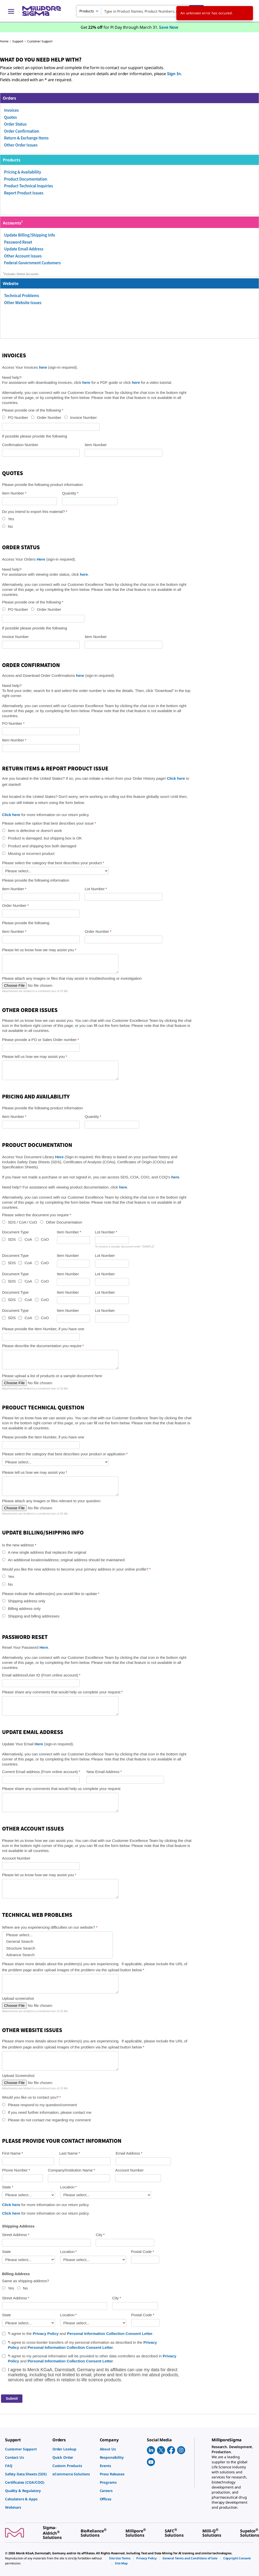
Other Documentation (64, 1222)
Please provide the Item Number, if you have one (43, 1329)
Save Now (168, 27)
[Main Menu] (11, 11)
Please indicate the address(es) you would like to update (49, 1593)
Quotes (10, 117)
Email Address (128, 2153)
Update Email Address (23, 248)
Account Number (16, 1858)
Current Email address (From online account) (40, 1772)
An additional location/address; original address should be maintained (66, 1560)
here (43, 367)
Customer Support (39, 41)
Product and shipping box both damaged (42, 846)
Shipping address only (26, 1601)
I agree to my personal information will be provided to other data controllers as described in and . (92, 2358)
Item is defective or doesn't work (35, 830)
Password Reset (18, 242)
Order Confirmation (21, 131)
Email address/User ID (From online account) (40, 1675)
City (99, 2235)
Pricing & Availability (22, 172)
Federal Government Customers (32, 262)
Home (4, 41)
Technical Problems (21, 295)
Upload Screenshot (18, 2075)
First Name (11, 2153)
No (10, 526)
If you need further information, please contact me (49, 2112)
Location (67, 2187)
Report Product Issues (23, 192)
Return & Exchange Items (26, 137)
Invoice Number (83, 417)
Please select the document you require (35, 1215)
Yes (11, 519)
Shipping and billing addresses (33, 1616)
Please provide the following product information (42, 1108)
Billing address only (24, 1608)
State (6, 2187)
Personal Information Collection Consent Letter (109, 2333)
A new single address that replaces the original (47, 1552)
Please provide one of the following (31, 410)
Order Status (15, 124)
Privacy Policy (45, 2333)
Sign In (174, 73)
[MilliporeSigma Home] (41, 11)
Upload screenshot (18, 1998)
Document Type (15, 1232)
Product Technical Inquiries (28, 185)
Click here (176, 778)
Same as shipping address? (25, 2281)
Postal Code (141, 2251)
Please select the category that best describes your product (52, 863)
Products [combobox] (86, 11)
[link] (26, 2449)
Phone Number (15, 2170)
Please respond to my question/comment (42, 2105)
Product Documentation (25, 179)
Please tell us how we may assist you (33, 1056)
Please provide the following (25, 923)
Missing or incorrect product (31, 853)
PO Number (18, 417)
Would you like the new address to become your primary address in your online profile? (75, 1569)
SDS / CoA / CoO (22, 1222)
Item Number (96, 445)
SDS (12, 1239)
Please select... (57, 1935)
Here (41, 559)
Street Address (14, 2235)
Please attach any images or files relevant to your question (51, 1501)
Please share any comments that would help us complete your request (61, 1692)
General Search (57, 1941)
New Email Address (102, 1772)
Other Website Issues (22, 302)
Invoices (11, 110)
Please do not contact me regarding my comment (49, 2120)
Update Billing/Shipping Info (29, 235)
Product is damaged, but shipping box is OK (45, 838)
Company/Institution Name (70, 2170)
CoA (28, 1239)
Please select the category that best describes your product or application (63, 1454)
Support (17, 41)
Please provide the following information (35, 880)
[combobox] (140, 11)
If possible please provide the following (34, 436)
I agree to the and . (80, 2333)
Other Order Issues (21, 145)
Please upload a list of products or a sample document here (52, 1376)
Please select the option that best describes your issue (48, 823)
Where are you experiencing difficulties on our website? (48, 1927)
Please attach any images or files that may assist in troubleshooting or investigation (72, 978)
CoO (45, 1239)
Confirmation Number (20, 445)
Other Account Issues (23, 255)
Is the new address (18, 1545)
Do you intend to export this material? (33, 511)
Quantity (69, 493)
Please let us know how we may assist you (38, 950)
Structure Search (57, 1948)
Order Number (49, 417)
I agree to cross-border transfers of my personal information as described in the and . (82, 2345)
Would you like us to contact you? (30, 2097)
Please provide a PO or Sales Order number (39, 1039)
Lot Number (95, 889)
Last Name (68, 2153)
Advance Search (57, 1955)
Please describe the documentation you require (41, 1346)
